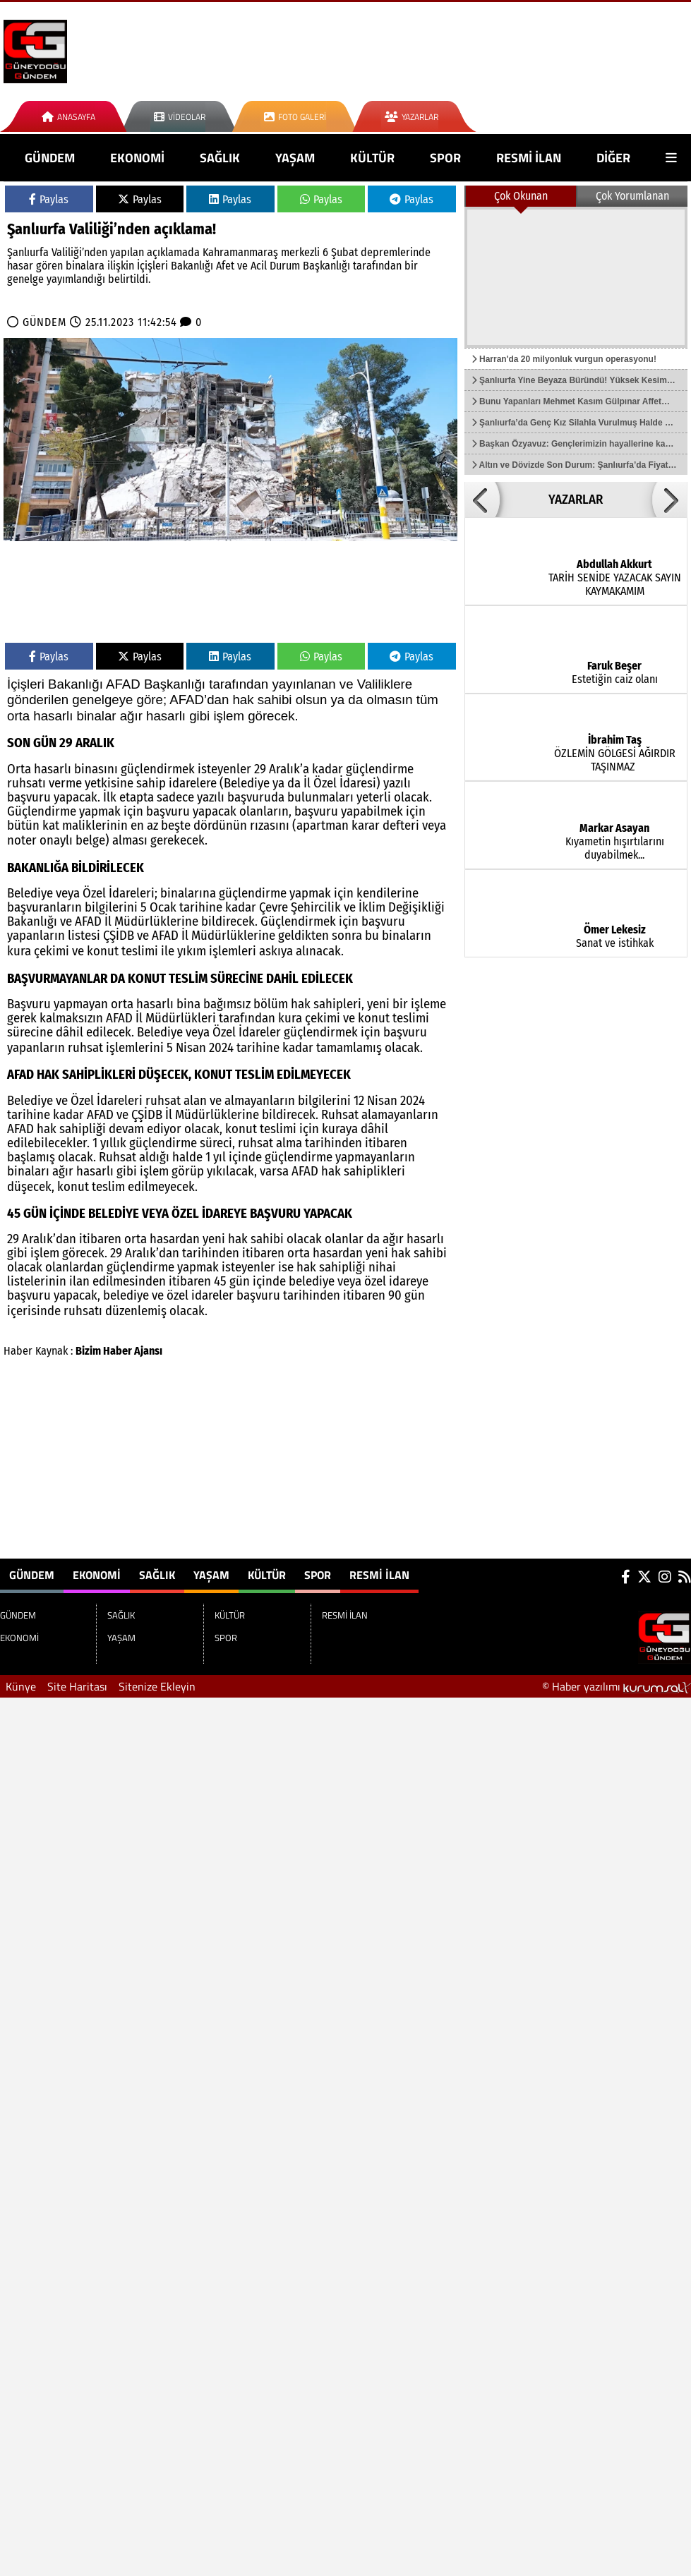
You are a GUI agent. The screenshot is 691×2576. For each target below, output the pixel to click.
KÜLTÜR (372, 157)
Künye (21, 1686)
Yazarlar (411, 116)
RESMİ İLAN (528, 157)
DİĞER (613, 157)
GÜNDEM (50, 157)
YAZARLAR (575, 499)
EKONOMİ (137, 157)
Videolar (179, 116)
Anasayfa (68, 116)
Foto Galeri (295, 116)
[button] (482, 499)
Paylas (48, 199)
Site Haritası (77, 1686)
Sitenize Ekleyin (157, 1686)
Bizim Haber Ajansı (119, 1350)
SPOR (445, 157)
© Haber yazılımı (616, 1686)
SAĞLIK (220, 157)
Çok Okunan (521, 195)
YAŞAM (295, 157)
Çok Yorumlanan (632, 195)
